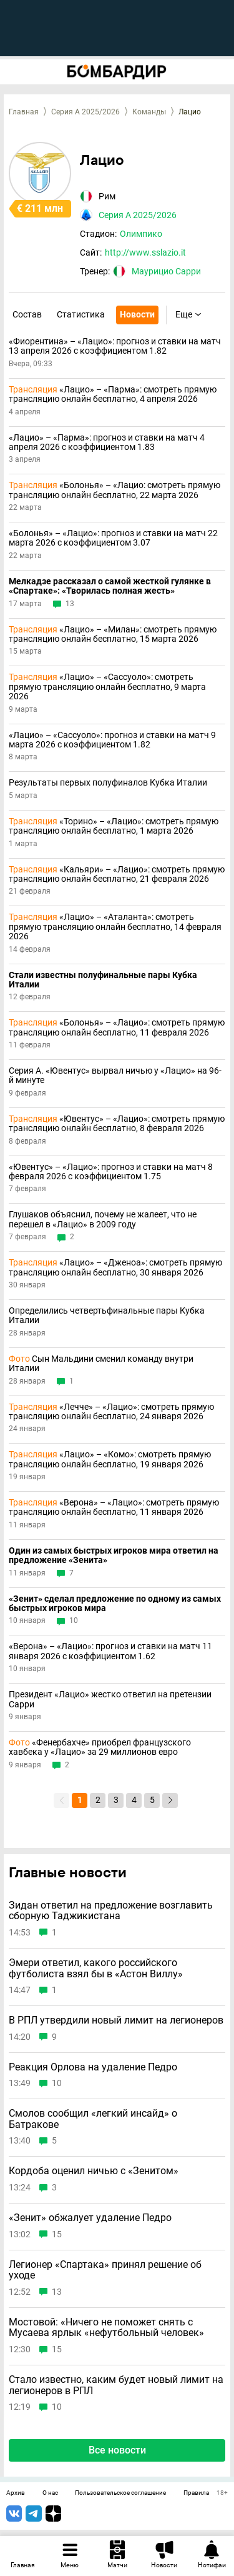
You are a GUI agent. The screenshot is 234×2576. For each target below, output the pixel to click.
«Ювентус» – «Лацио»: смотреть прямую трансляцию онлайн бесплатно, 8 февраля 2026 (117, 1123)
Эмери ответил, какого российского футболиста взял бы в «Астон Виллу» (96, 1968)
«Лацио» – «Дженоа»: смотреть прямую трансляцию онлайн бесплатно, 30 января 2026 (115, 1267)
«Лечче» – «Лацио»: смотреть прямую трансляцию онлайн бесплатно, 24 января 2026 (111, 1411)
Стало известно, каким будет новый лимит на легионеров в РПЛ (116, 2385)
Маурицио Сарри (166, 271)
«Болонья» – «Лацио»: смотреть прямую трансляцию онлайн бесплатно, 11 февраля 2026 (117, 1027)
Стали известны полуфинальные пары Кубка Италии (103, 980)
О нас (50, 2493)
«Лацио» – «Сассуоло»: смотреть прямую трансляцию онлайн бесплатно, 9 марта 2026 (107, 686)
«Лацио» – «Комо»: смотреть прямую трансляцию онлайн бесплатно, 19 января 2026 (110, 1459)
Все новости (117, 2450)
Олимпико (141, 234)
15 (57, 2234)
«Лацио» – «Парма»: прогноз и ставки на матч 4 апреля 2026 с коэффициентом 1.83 (107, 442)
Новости (137, 314)
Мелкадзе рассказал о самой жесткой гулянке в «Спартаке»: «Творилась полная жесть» (110, 586)
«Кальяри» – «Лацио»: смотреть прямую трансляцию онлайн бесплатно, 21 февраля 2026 (117, 874)
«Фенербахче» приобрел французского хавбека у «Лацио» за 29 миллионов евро (100, 1747)
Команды (149, 111)
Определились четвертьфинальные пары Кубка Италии (107, 1315)
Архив (15, 2493)
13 (70, 604)
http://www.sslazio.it (145, 252)
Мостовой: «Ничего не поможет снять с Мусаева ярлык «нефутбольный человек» (106, 2328)
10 (73, 1621)
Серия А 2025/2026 (85, 111)
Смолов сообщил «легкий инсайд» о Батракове (93, 2119)
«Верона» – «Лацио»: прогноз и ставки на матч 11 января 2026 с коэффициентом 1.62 (110, 1651)
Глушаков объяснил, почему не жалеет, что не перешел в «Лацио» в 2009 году (103, 1219)
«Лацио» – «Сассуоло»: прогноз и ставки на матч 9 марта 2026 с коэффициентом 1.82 (112, 740)
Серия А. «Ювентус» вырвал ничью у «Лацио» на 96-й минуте (115, 1075)
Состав (27, 314)
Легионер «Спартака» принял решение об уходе (105, 2270)
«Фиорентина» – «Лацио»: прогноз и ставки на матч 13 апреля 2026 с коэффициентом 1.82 (115, 346)
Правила (196, 2493)
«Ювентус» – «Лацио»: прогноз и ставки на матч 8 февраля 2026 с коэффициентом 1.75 (111, 1171)
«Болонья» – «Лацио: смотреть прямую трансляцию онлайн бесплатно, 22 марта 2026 (114, 490)
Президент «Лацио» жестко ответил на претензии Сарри (110, 1699)
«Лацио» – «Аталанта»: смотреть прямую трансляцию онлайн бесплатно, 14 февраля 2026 (115, 926)
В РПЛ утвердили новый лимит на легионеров (116, 2020)
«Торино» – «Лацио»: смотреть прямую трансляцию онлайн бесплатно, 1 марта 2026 (113, 826)
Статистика (81, 314)
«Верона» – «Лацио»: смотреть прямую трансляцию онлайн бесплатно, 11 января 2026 (114, 1507)
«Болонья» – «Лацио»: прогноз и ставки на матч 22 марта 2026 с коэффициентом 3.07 (113, 538)
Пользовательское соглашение (120, 2493)
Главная (24, 111)
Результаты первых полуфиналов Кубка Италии (108, 782)
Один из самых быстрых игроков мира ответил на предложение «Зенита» (113, 1555)
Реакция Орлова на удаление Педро (93, 2067)
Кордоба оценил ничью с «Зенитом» (93, 2171)
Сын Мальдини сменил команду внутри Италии (101, 1363)
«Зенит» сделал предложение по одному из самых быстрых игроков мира (115, 1603)
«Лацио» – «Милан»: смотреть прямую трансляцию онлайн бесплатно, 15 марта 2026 (113, 634)
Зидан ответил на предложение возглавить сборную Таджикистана (111, 1911)
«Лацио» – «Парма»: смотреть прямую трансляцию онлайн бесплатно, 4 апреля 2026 (113, 394)
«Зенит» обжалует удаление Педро (90, 2218)
